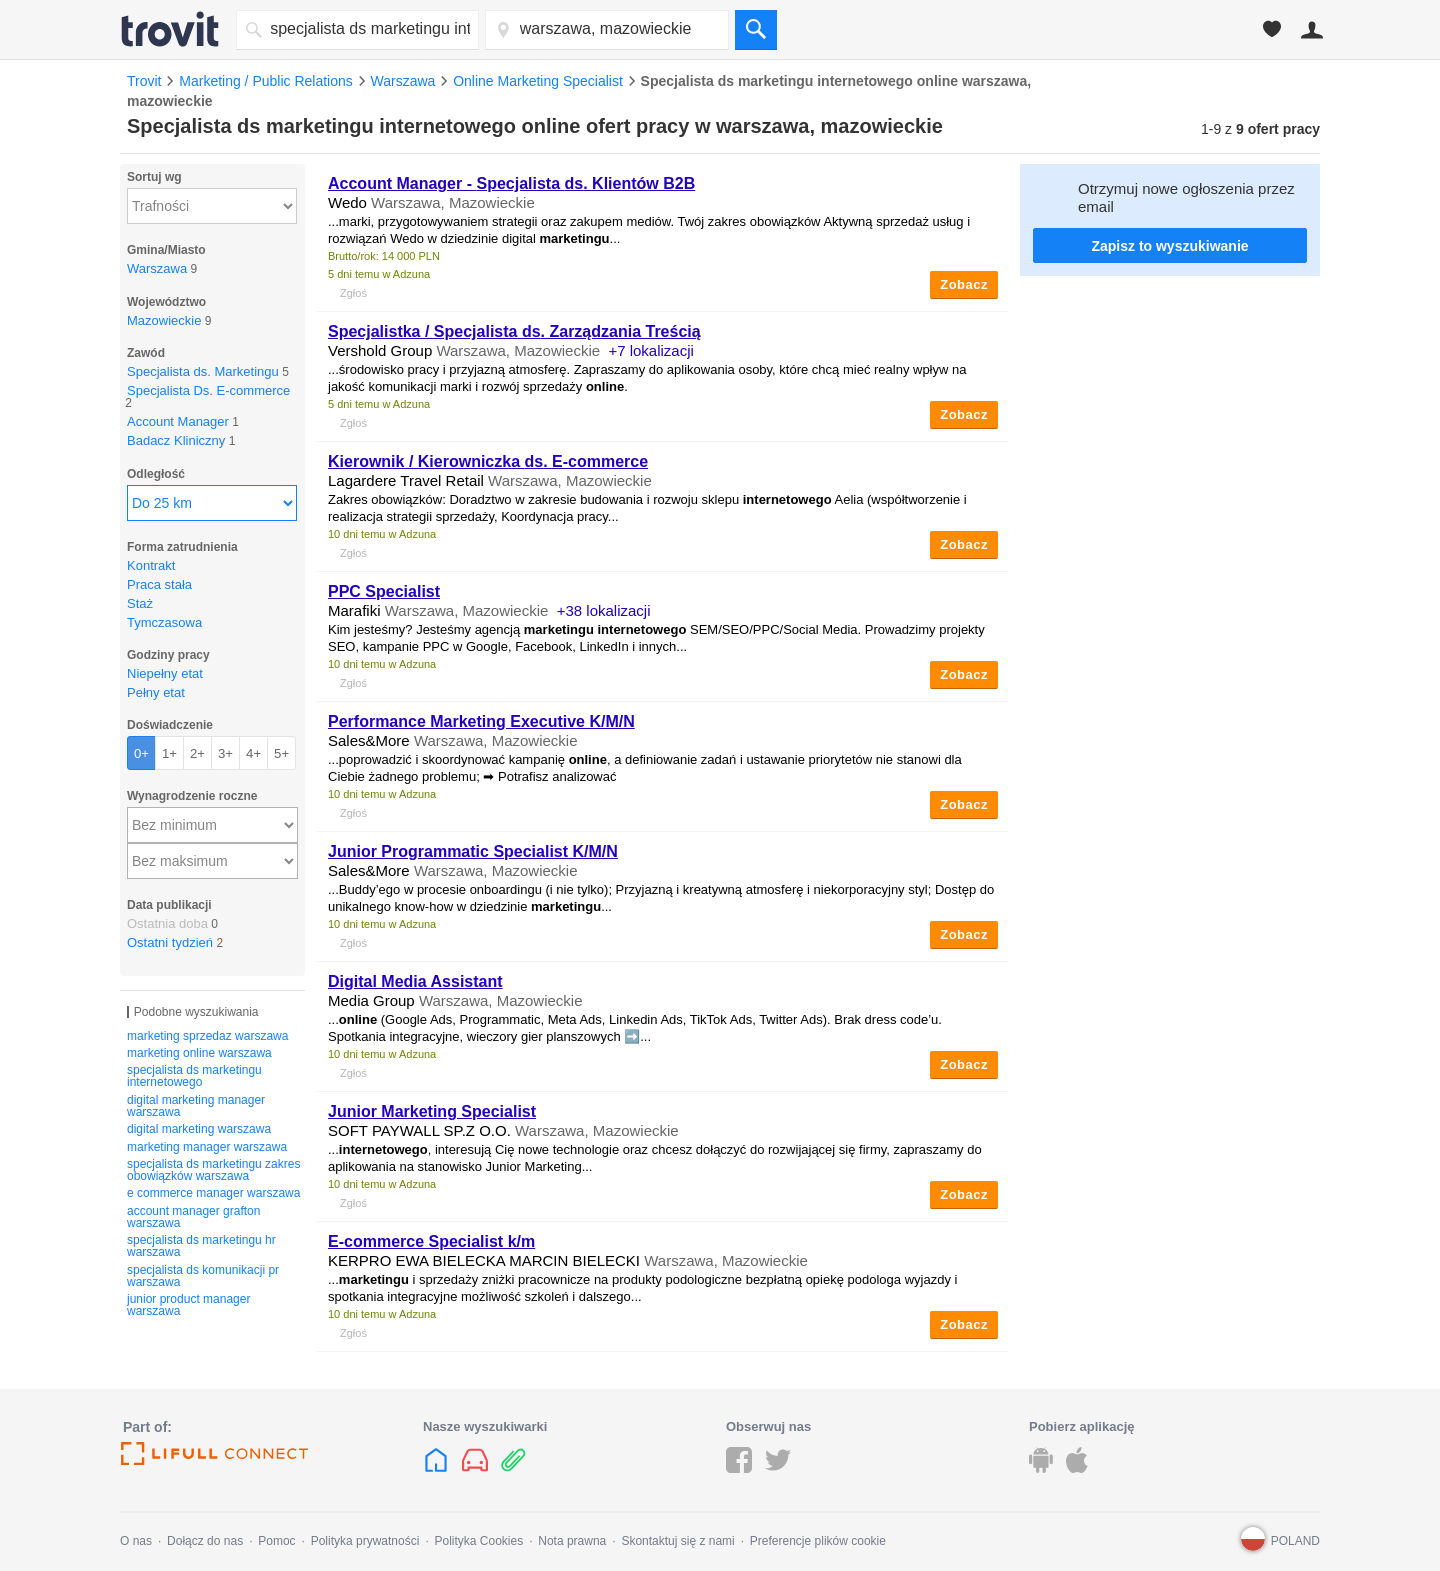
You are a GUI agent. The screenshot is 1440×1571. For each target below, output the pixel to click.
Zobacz (964, 284)
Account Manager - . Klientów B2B (511, 183)
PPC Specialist (384, 591)
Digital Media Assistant (415, 981)
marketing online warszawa (199, 1053)
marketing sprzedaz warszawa (207, 1036)
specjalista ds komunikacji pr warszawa (203, 1276)
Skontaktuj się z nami (677, 1541)
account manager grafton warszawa (193, 1217)
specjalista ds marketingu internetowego (194, 1076)
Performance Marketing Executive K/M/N (481, 721)
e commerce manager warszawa (213, 1193)
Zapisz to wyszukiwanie (1169, 246)
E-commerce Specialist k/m (431, 1241)
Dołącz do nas (205, 1541)
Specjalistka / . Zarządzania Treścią (514, 331)
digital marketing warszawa (199, 1129)
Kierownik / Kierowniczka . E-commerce (488, 461)
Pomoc (276, 1541)
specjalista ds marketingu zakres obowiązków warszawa (213, 1170)
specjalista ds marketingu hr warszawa (201, 1246)
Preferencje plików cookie (818, 1541)
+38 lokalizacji (604, 610)
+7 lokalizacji (650, 350)
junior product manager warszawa (188, 1305)
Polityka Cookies (478, 1541)
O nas (136, 1541)
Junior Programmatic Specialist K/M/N (473, 851)
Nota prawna (572, 1541)
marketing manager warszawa (207, 1147)
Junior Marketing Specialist (432, 1111)
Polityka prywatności (365, 1541)
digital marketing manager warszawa (196, 1106)
